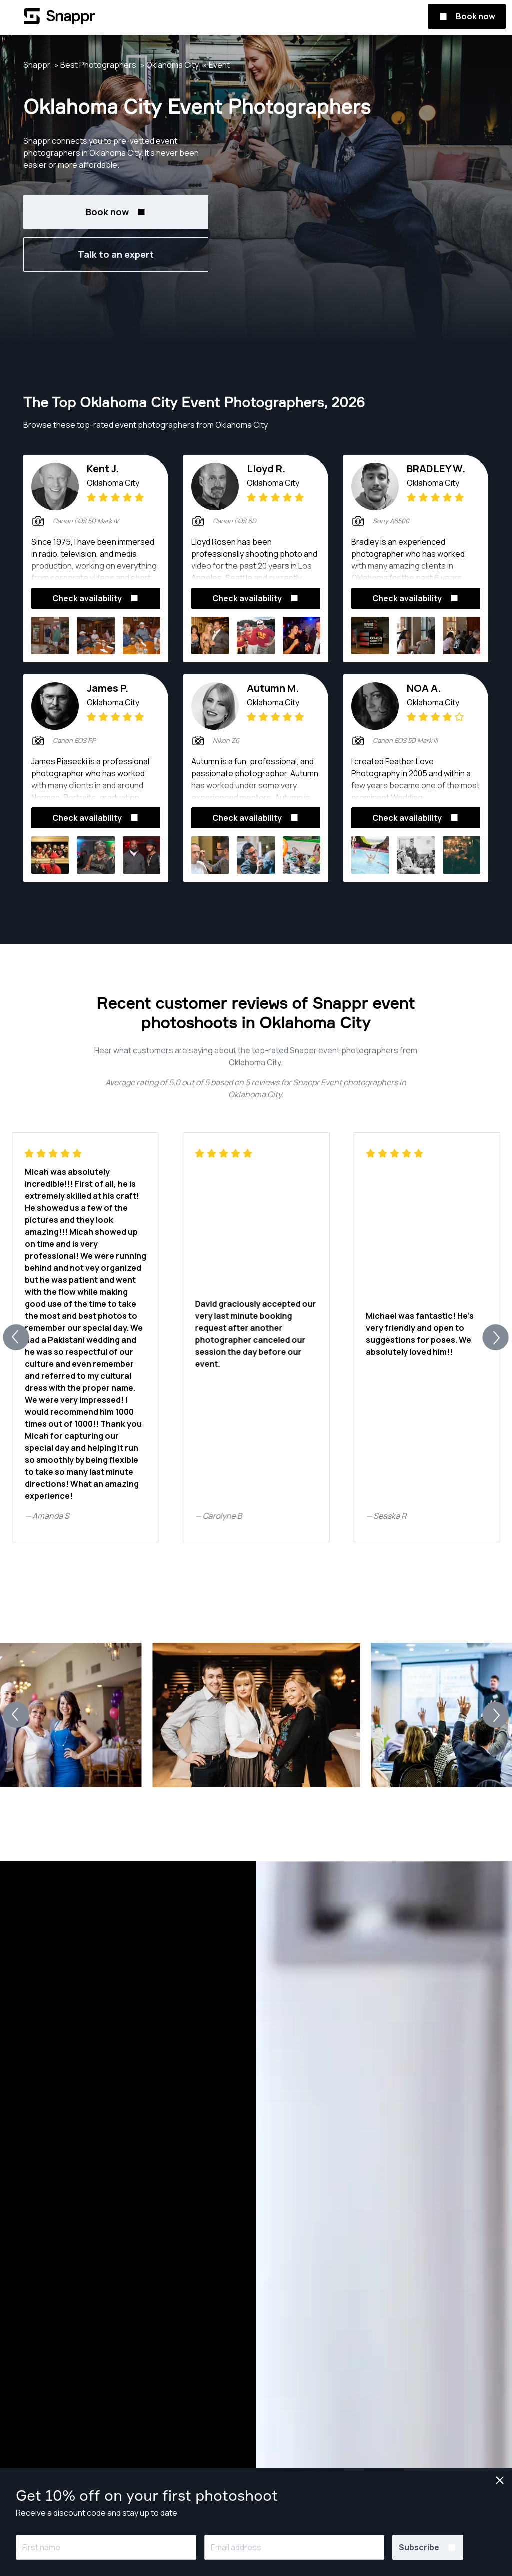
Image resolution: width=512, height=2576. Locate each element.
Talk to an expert (116, 254)
